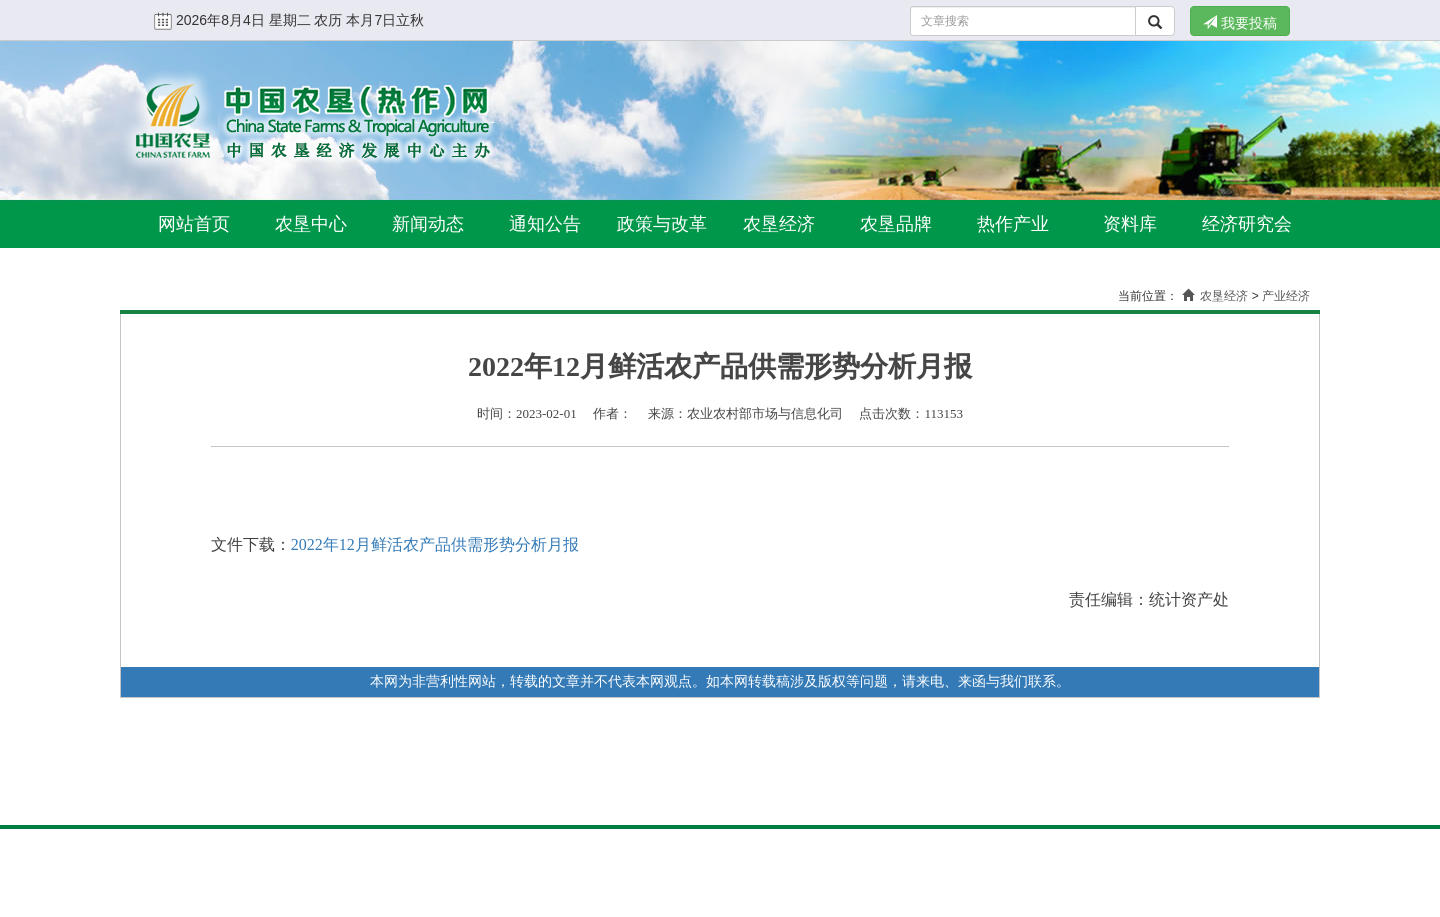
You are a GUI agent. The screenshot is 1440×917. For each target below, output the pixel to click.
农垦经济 (779, 224)
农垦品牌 (896, 224)
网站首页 (194, 224)
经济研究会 (1247, 224)
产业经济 (1286, 296)
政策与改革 (662, 224)
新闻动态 (428, 224)
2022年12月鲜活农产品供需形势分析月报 (435, 544)
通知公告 (545, 224)
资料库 (1130, 224)
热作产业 (1013, 224)
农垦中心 (311, 224)
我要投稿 (1240, 23)
